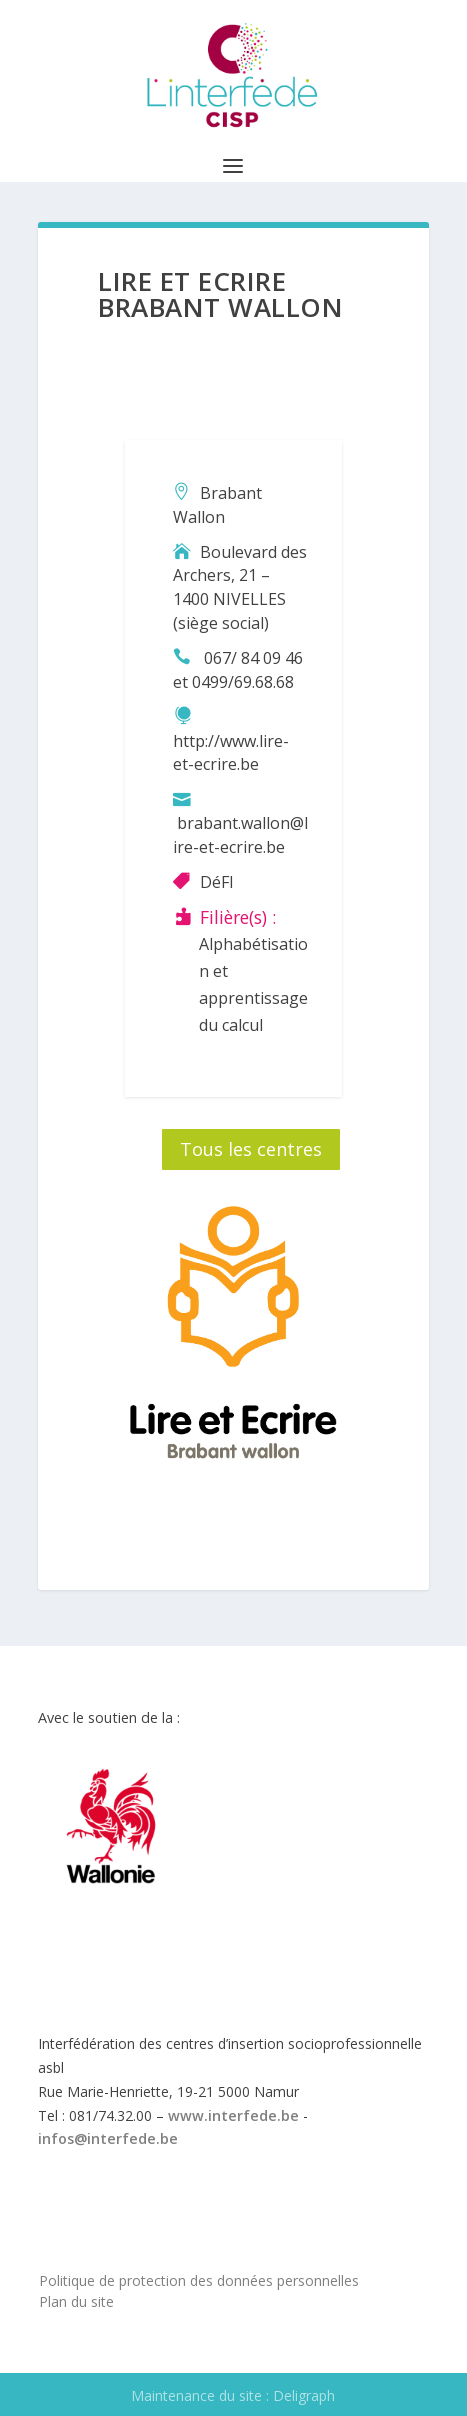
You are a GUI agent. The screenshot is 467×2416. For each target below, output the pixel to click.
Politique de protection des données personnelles (199, 2280)
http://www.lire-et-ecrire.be (231, 753)
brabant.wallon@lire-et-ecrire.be (240, 835)
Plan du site (76, 2301)
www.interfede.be (233, 2115)
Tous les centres (251, 1149)
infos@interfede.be (108, 2138)
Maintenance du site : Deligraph (233, 2395)
